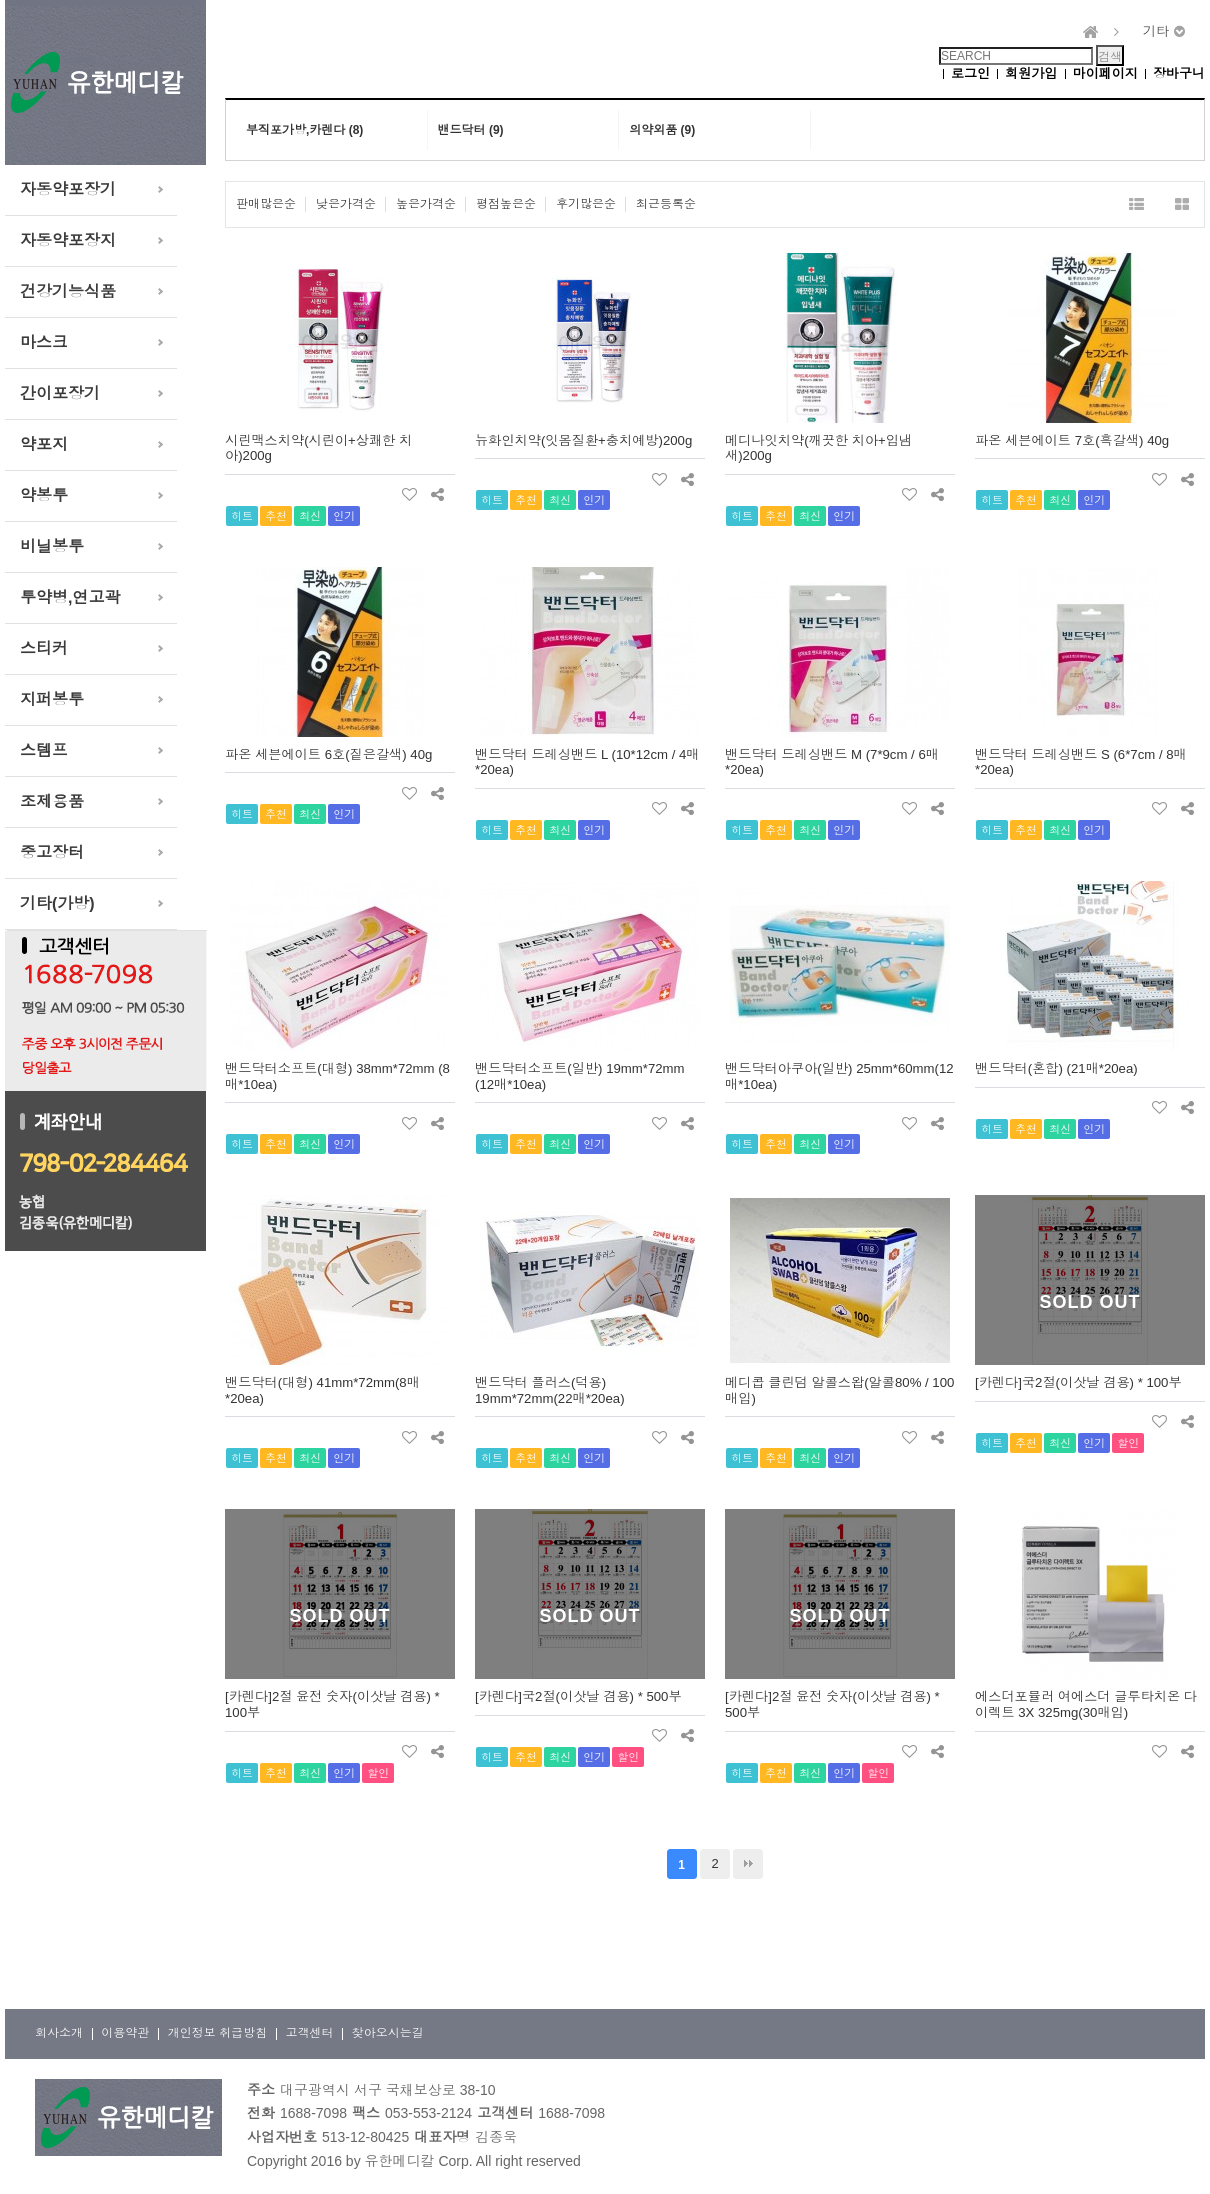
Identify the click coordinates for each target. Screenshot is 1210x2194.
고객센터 (309, 2033)
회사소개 (59, 2033)
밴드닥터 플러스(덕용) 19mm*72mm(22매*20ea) (550, 1390)
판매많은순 (266, 204)
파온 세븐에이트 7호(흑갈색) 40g (1072, 440)
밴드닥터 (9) (471, 130)
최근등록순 (666, 204)
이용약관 (125, 2033)
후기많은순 (586, 204)
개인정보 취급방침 (217, 2033)
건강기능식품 (68, 291)
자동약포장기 (68, 189)
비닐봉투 (52, 546)
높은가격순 (426, 204)
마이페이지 (1105, 73)
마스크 (44, 342)
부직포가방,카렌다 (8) (304, 130)
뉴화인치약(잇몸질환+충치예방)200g (583, 440)
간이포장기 (60, 393)
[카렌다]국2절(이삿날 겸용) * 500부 (578, 1696)
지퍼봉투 (52, 699)
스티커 (44, 648)
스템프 (44, 750)
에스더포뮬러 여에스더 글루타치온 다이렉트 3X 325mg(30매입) (1086, 1704)
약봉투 (44, 495)
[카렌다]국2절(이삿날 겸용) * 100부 (1078, 1382)
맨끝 (748, 1864)
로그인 (970, 73)
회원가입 (1031, 73)
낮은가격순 (346, 204)
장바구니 (1179, 73)
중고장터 (52, 852)
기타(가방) (57, 903)
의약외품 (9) (662, 130)
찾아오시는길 (388, 2033)
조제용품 (52, 801)
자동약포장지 (68, 240)
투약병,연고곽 (70, 597)
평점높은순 (506, 204)
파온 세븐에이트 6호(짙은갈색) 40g (328, 754)
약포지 (44, 444)
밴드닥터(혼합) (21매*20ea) (1056, 1068)
